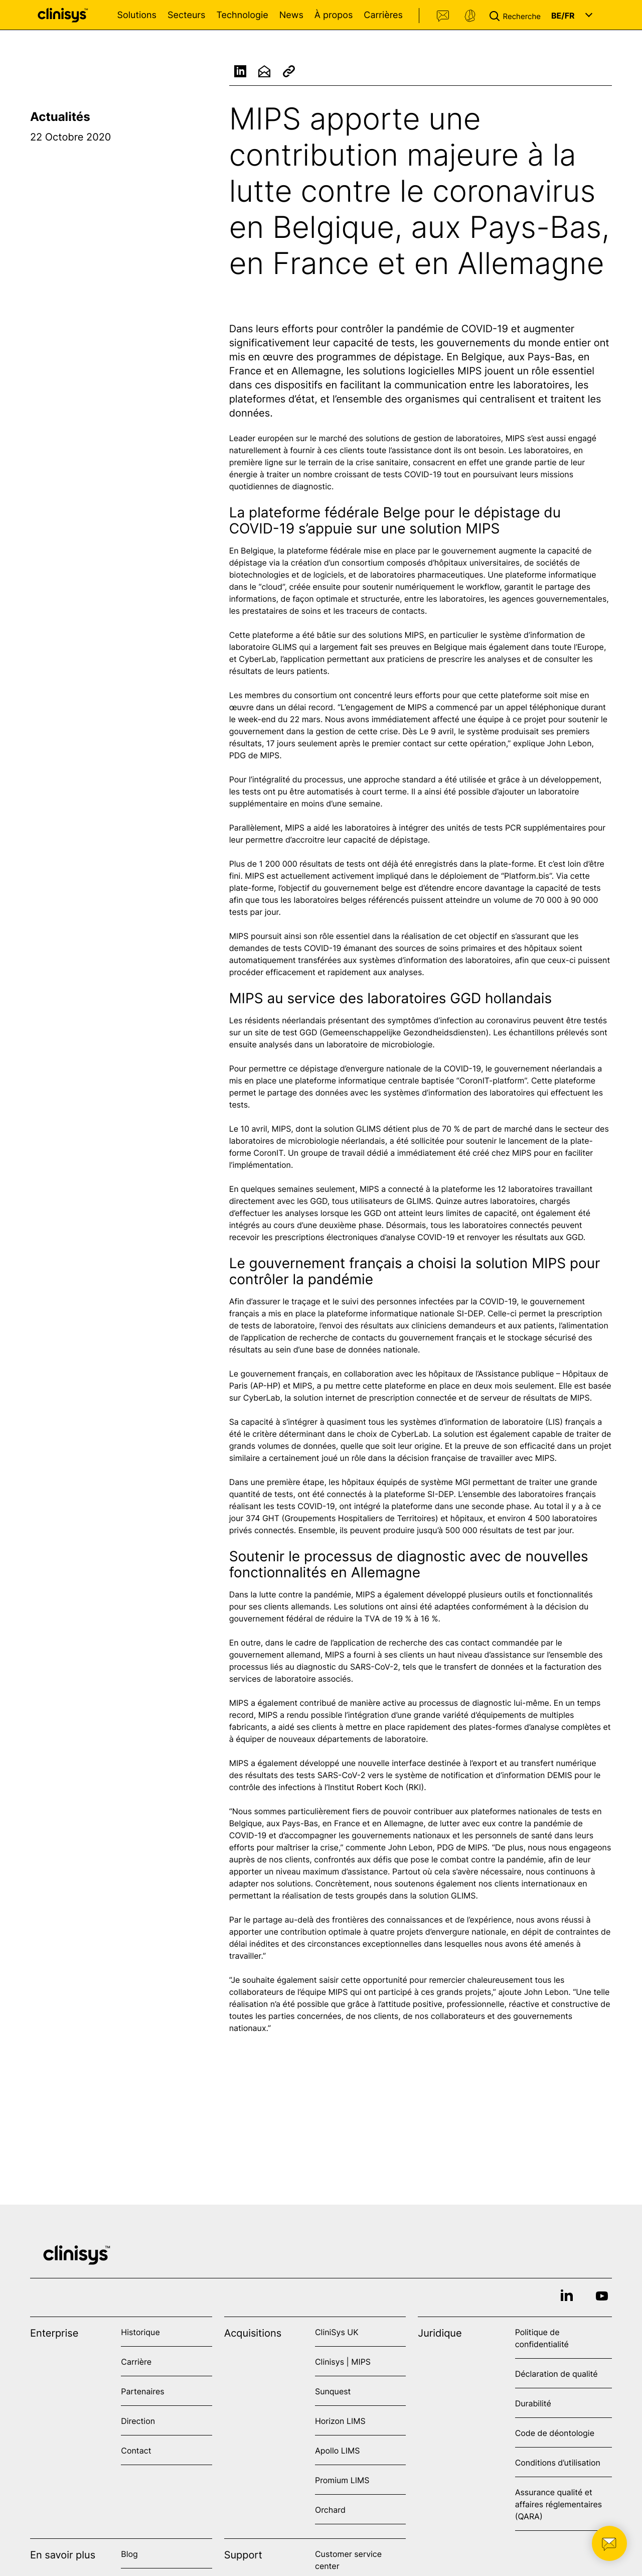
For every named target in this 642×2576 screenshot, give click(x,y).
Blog (129, 2554)
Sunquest (333, 2391)
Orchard (330, 2510)
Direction (138, 2421)
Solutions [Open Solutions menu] (136, 15)
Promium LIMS (342, 2480)
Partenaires (142, 2391)
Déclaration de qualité (556, 2374)
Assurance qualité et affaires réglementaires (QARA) (558, 2504)
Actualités (60, 116)
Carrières (383, 15)
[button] (517, 15)
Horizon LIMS (340, 2421)
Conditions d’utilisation (557, 2463)
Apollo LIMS (337, 2451)
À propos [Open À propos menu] (333, 15)
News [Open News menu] (291, 15)
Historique (140, 2332)
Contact (443, 16)
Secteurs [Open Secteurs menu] (187, 15)
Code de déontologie (554, 2433)
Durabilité (533, 2403)
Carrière (136, 2362)
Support (470, 16)
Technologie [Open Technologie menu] (242, 15)
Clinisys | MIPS (343, 2362)
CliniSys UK (337, 2332)
